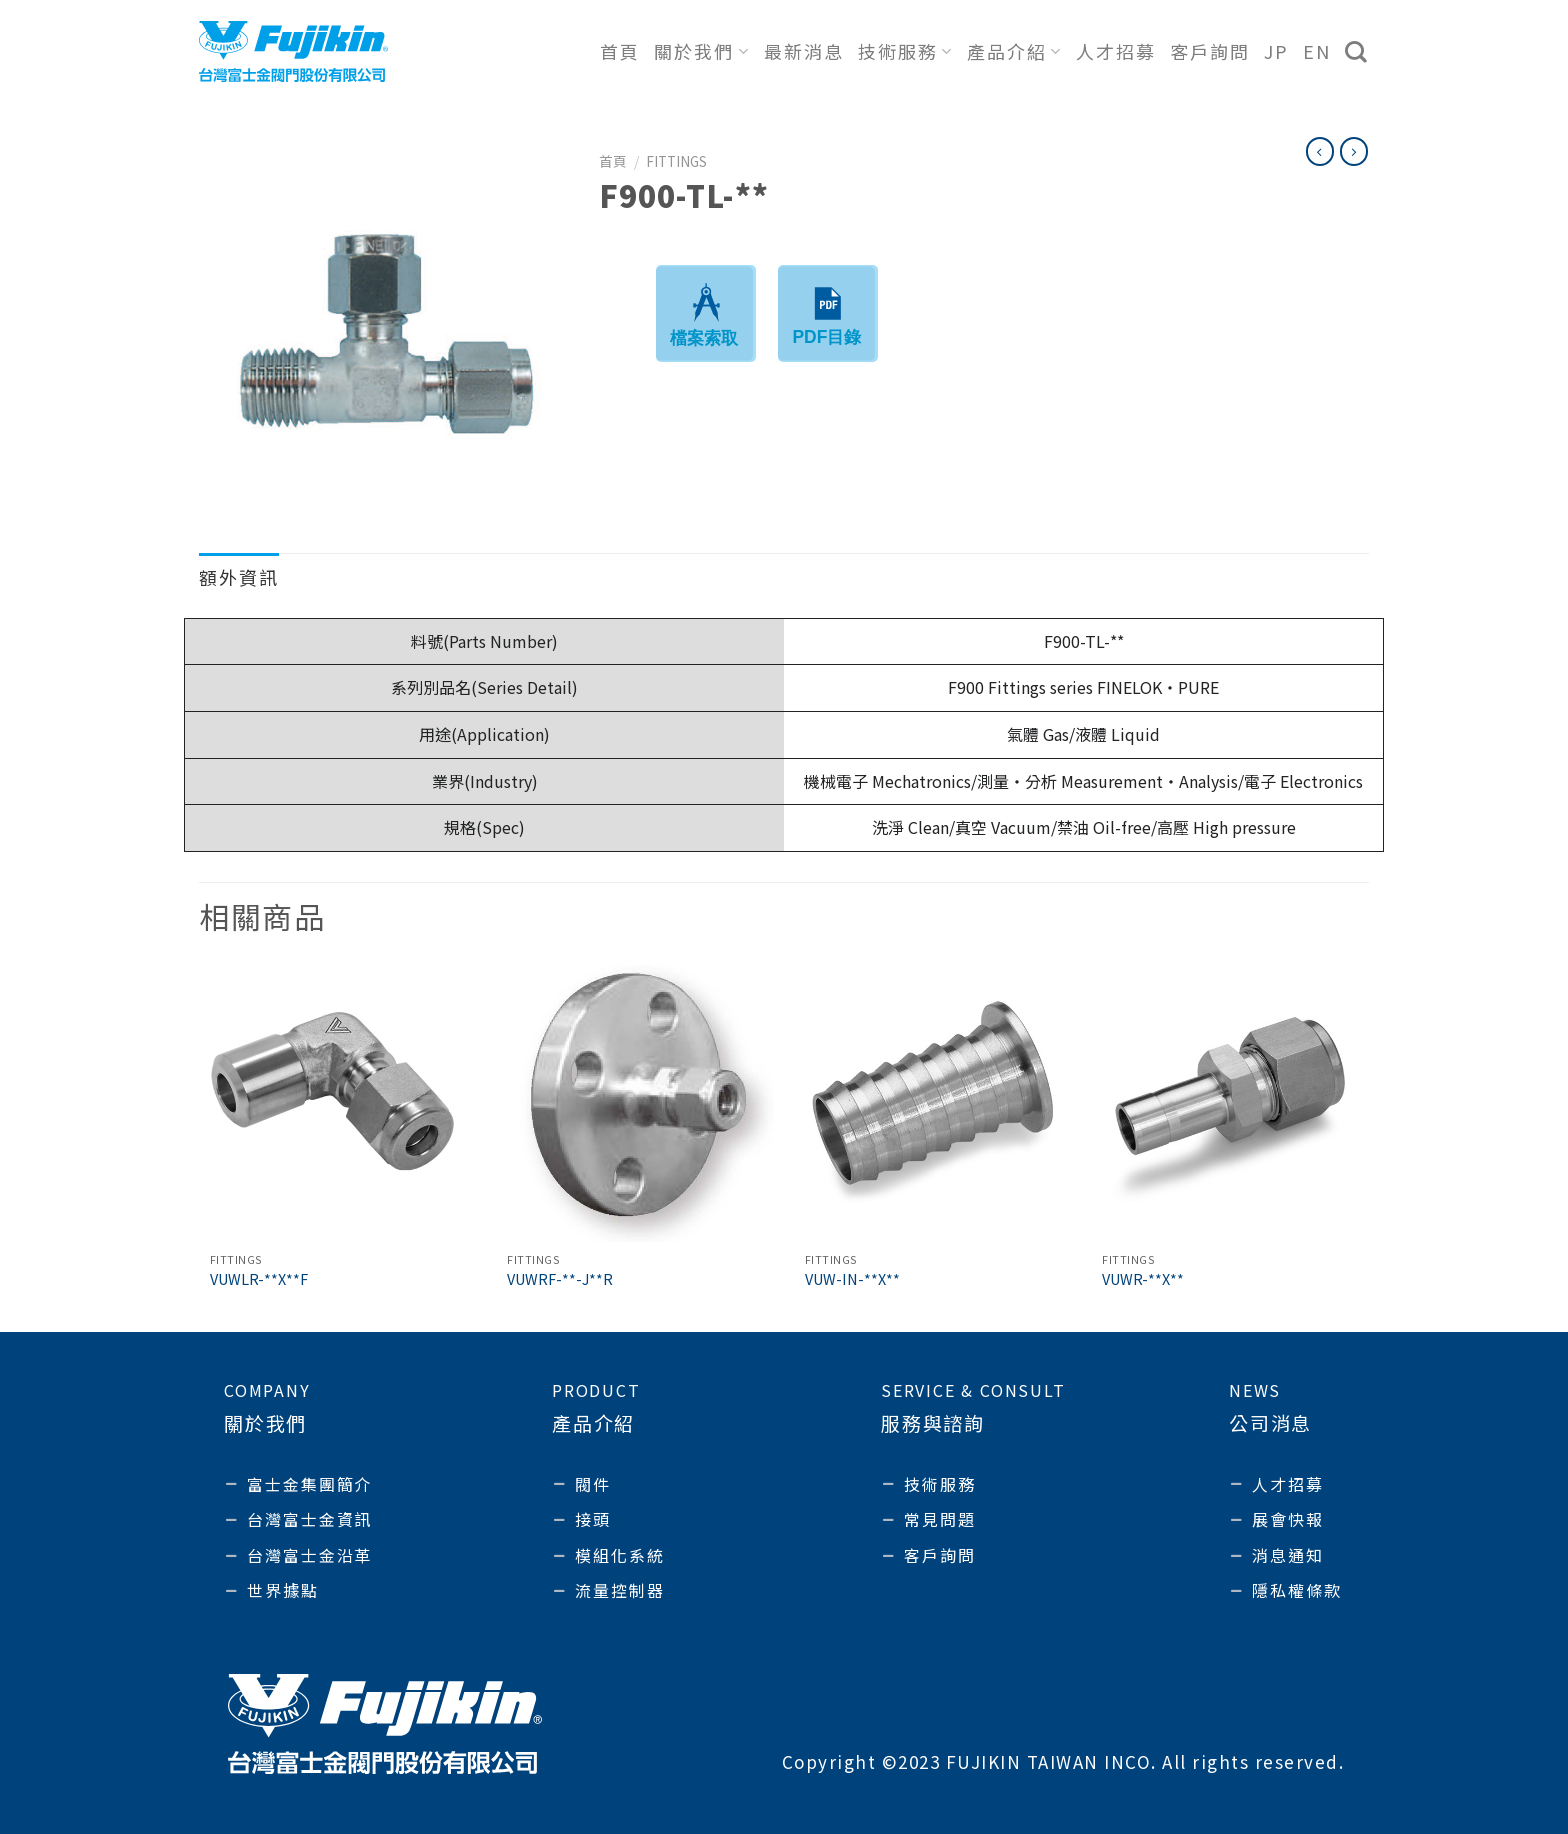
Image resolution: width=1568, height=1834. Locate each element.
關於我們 (701, 51)
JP (1276, 51)
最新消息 (804, 51)
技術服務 (905, 51)
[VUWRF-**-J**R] (635, 1103)
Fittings (676, 161)
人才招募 (1116, 51)
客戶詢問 (1210, 51)
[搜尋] (1357, 52)
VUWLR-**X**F (259, 1279)
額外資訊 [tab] (239, 577)
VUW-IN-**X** (852, 1279)
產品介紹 (1014, 51)
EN (1317, 51)
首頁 (620, 51)
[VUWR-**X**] (1230, 1103)
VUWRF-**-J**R (560, 1279)
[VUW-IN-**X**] (933, 1103)
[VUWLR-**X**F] (338, 1103)
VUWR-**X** (1143, 1279)
